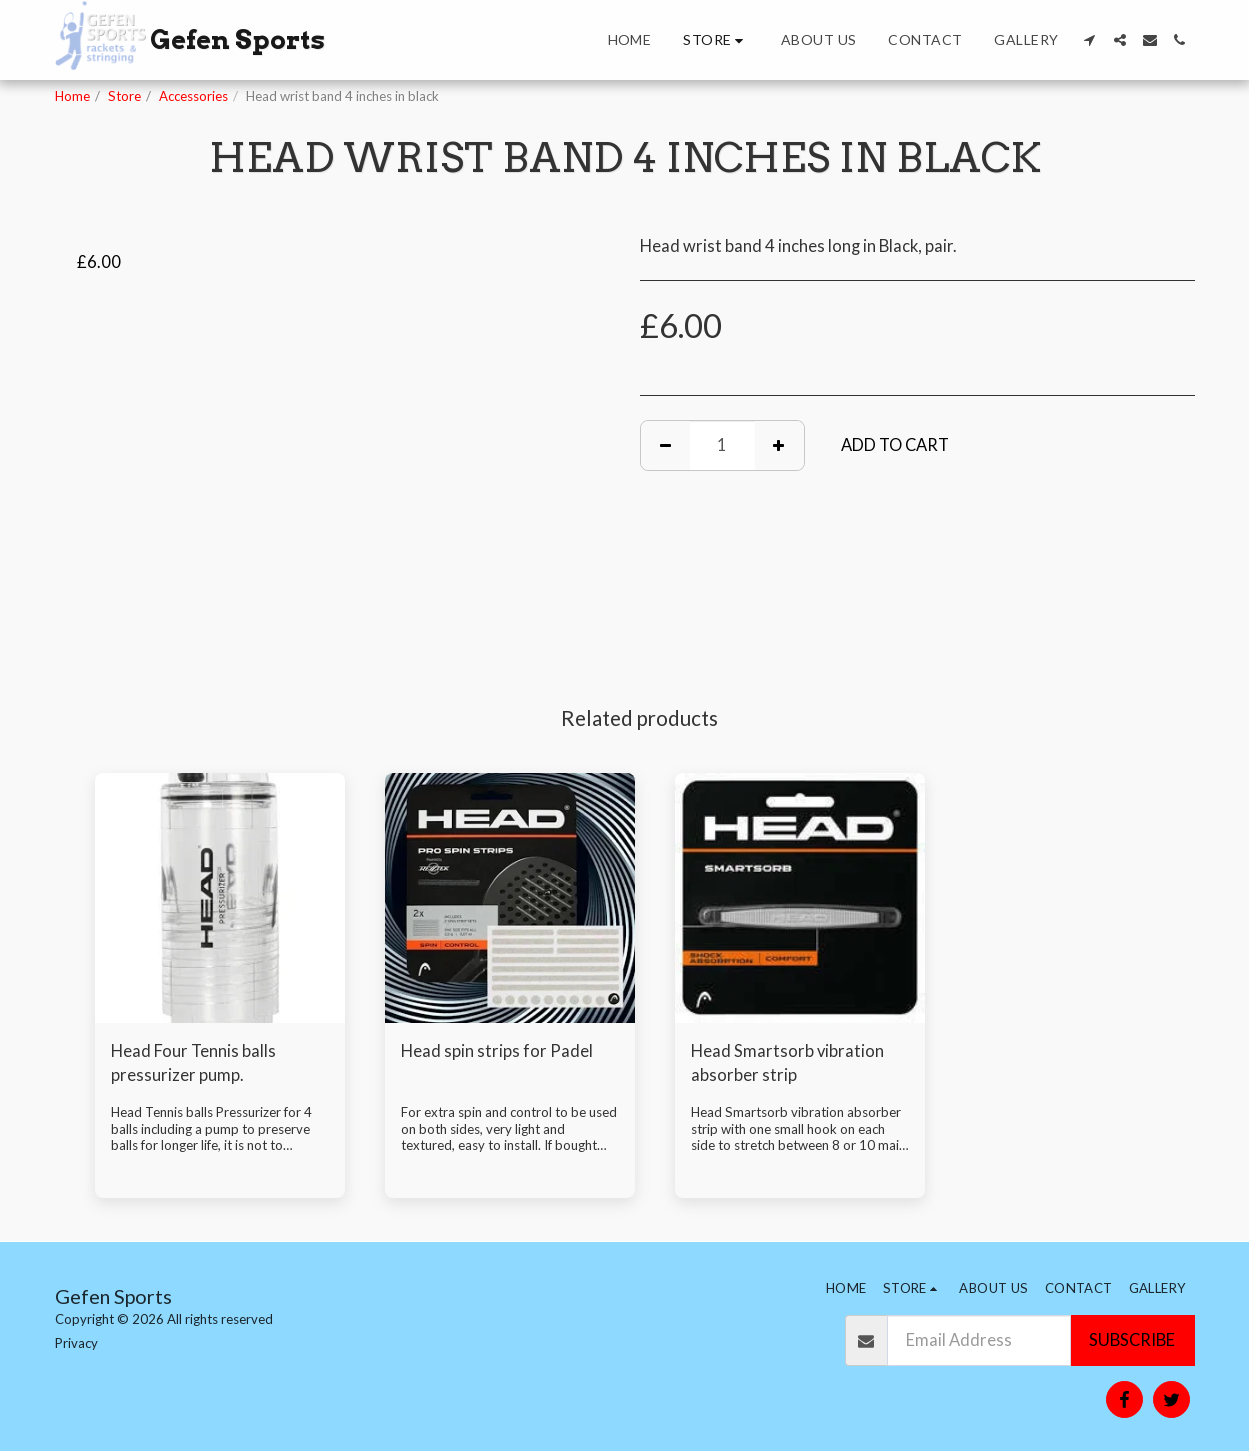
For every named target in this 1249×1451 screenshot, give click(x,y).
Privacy (76, 1343)
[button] (1090, 40)
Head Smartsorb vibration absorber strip (787, 1063)
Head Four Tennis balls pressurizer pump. (193, 1063)
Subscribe (1132, 1340)
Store (124, 96)
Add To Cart (895, 445)
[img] (220, 898)
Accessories (193, 96)
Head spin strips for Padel (497, 1051)
